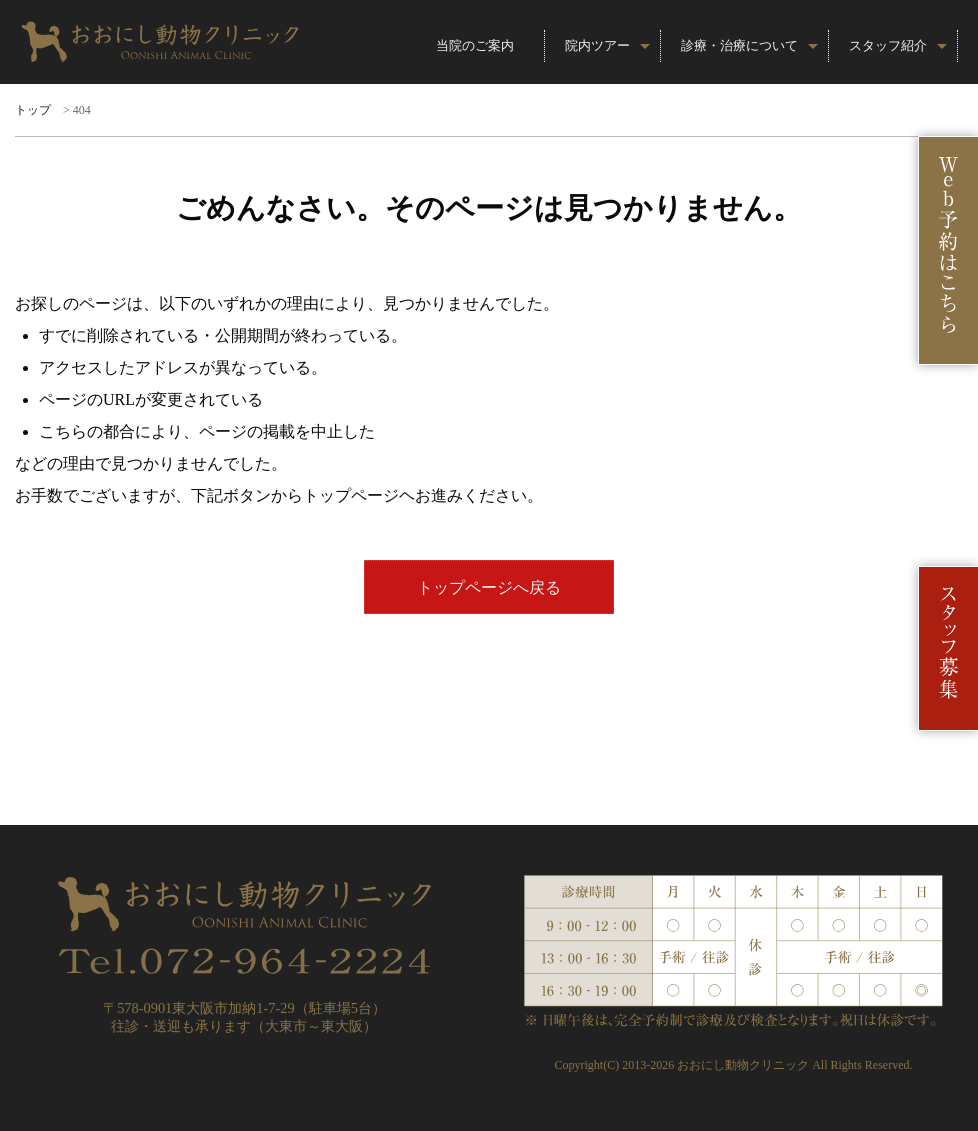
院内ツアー (597, 45)
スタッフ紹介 (888, 45)
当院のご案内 (475, 45)
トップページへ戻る (489, 587)
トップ (33, 110)
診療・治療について (739, 45)
